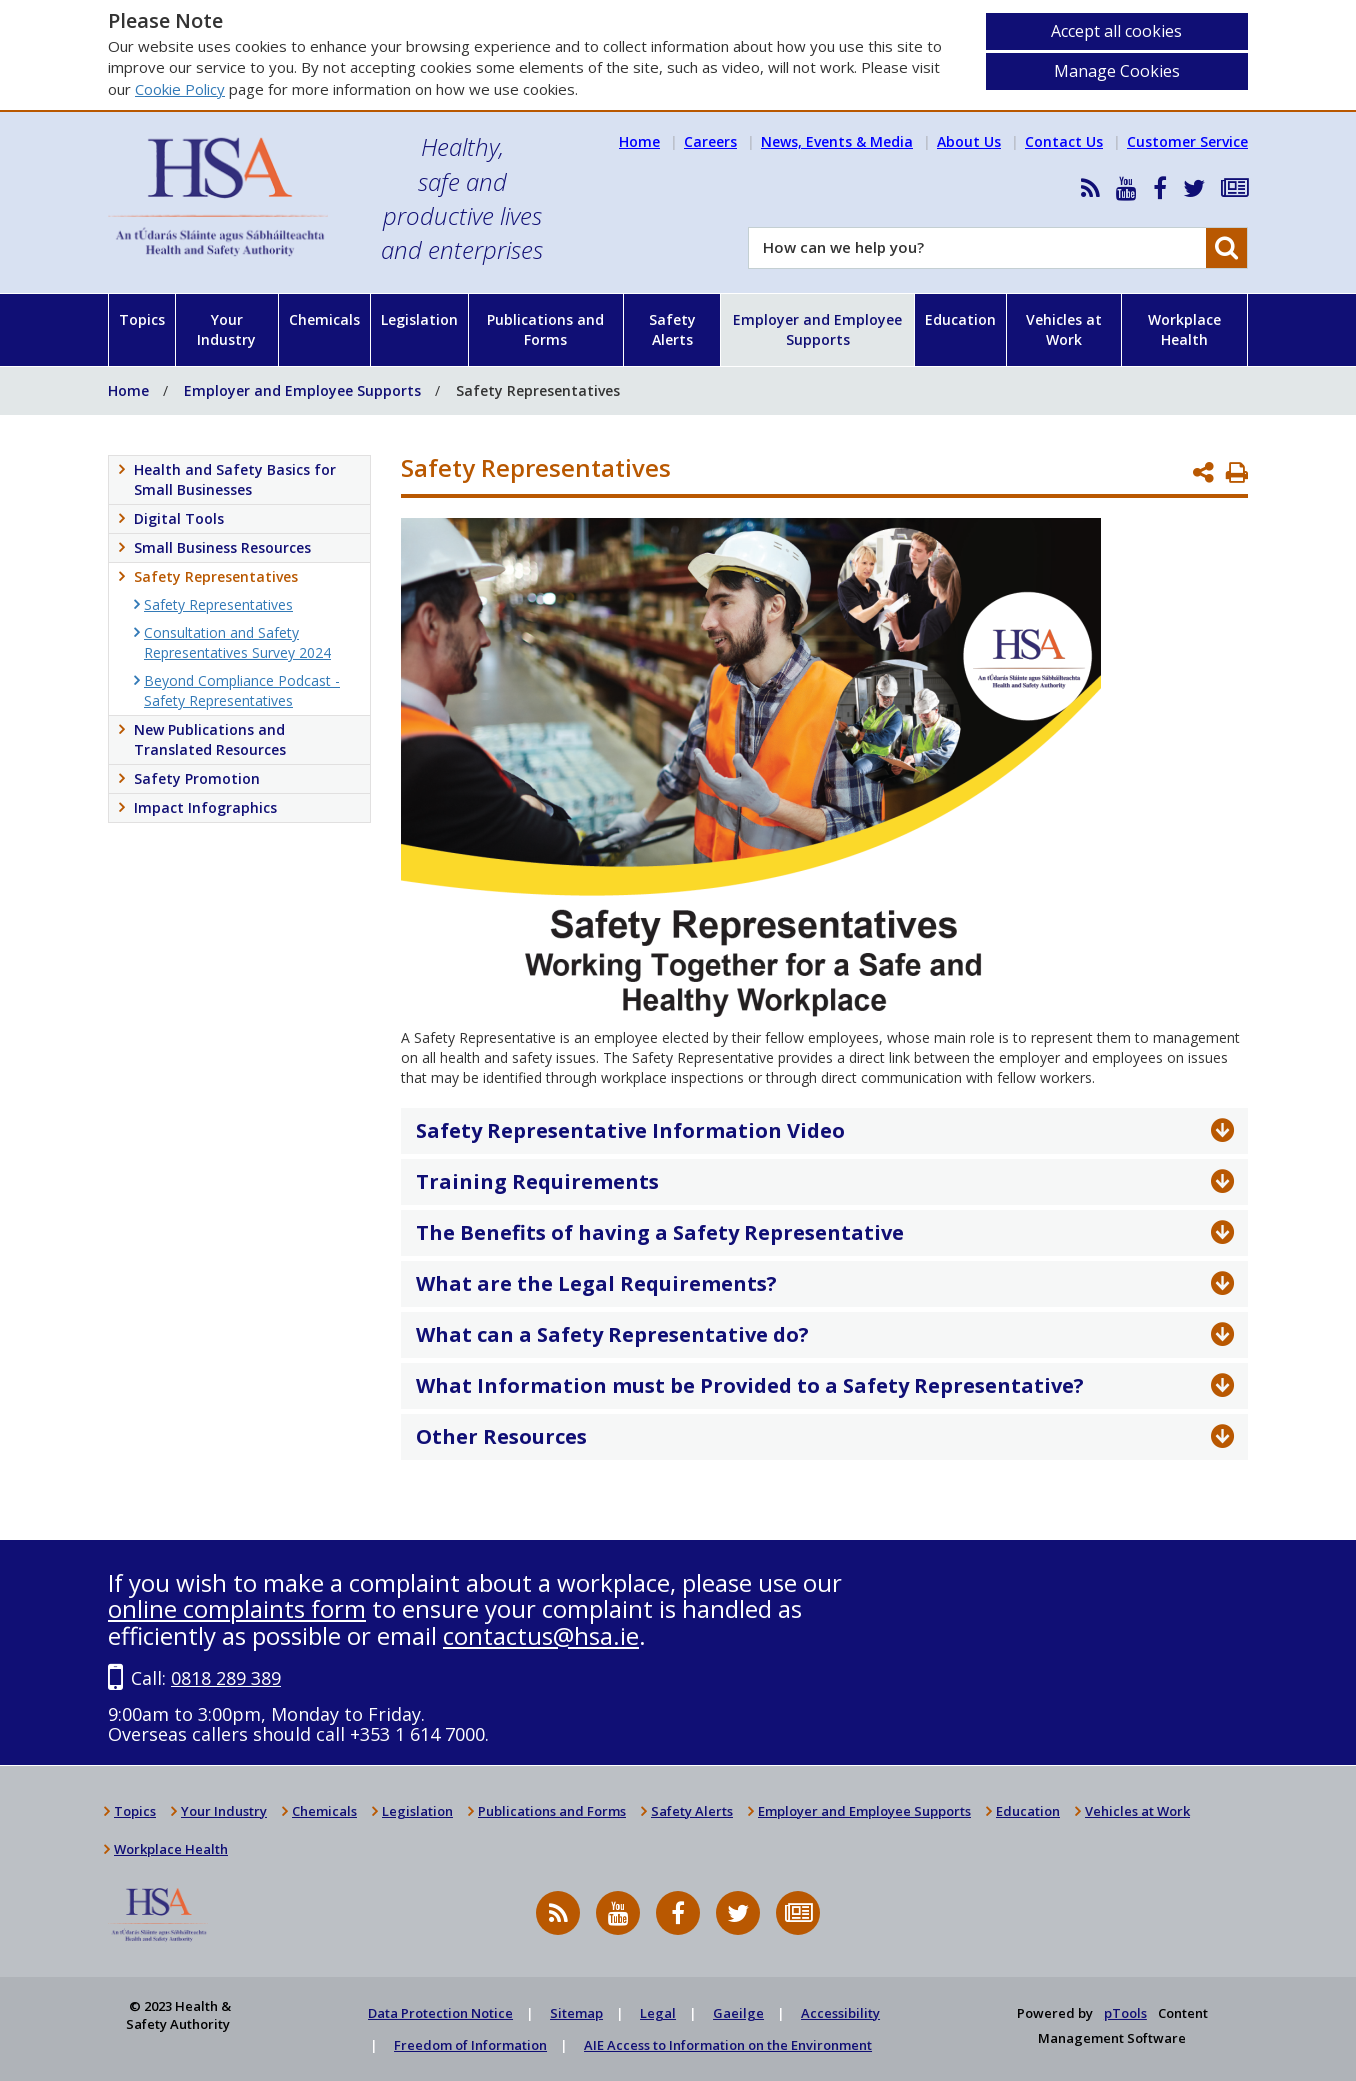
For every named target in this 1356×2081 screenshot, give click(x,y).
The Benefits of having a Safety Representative (660, 1232)
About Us (969, 141)
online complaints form (237, 1608)
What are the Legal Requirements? (596, 1283)
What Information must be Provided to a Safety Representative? (750, 1385)
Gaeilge (738, 2013)
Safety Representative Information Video (630, 1130)
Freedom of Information (470, 2045)
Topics (142, 319)
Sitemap (576, 2013)
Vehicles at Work (1064, 329)
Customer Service (1187, 141)
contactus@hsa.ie (541, 1635)
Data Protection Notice (440, 2013)
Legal (658, 2013)
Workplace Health (1184, 329)
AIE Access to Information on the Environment (728, 2045)
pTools (1125, 2013)
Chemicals (324, 319)
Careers (710, 141)
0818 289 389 (226, 1678)
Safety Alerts (672, 329)
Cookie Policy (180, 89)
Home (639, 141)
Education (960, 319)
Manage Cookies (1117, 71)
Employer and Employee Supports (817, 329)
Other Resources (501, 1436)
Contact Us (1064, 141)
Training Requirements (537, 1181)
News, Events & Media (837, 141)
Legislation (419, 319)
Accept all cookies (1116, 31)
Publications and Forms (545, 329)
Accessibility (840, 2013)
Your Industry (226, 329)
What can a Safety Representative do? (612, 1334)
